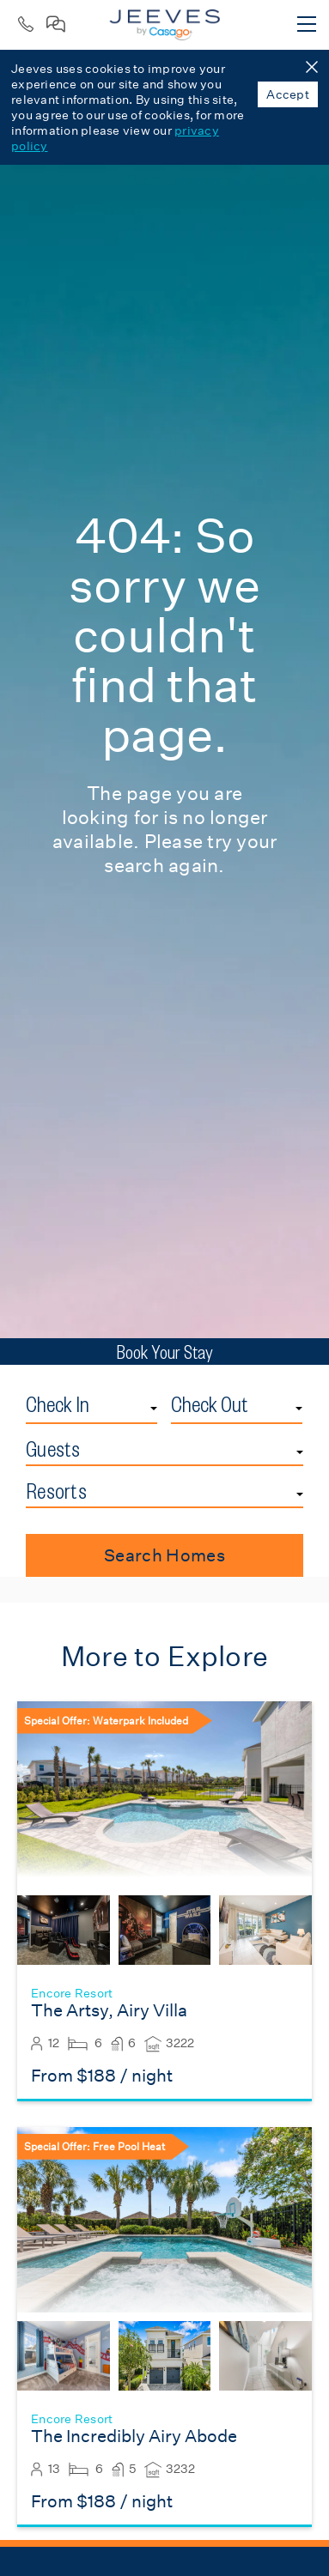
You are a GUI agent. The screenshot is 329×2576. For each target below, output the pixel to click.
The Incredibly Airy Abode (134, 2436)
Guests (53, 1449)
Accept (287, 94)
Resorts (56, 1491)
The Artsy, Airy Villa (109, 2011)
